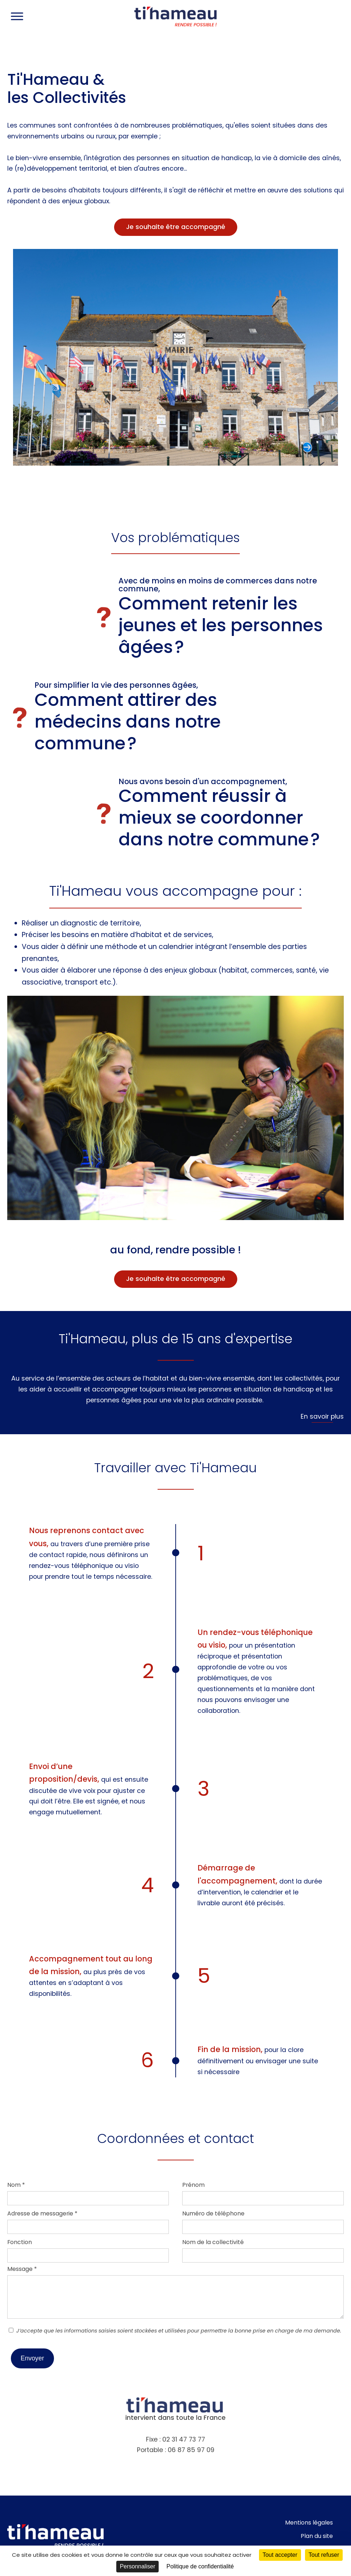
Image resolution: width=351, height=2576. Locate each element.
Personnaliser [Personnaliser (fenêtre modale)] (137, 2566)
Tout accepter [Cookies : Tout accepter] (280, 2555)
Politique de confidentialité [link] (200, 2566)
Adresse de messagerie (42, 2213)
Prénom (193, 2185)
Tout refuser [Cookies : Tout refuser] (324, 2555)
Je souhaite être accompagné (175, 226)
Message (22, 2269)
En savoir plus (322, 1416)
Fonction (19, 2242)
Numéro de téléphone (213, 2213)
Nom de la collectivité (213, 2242)
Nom (16, 2185)
